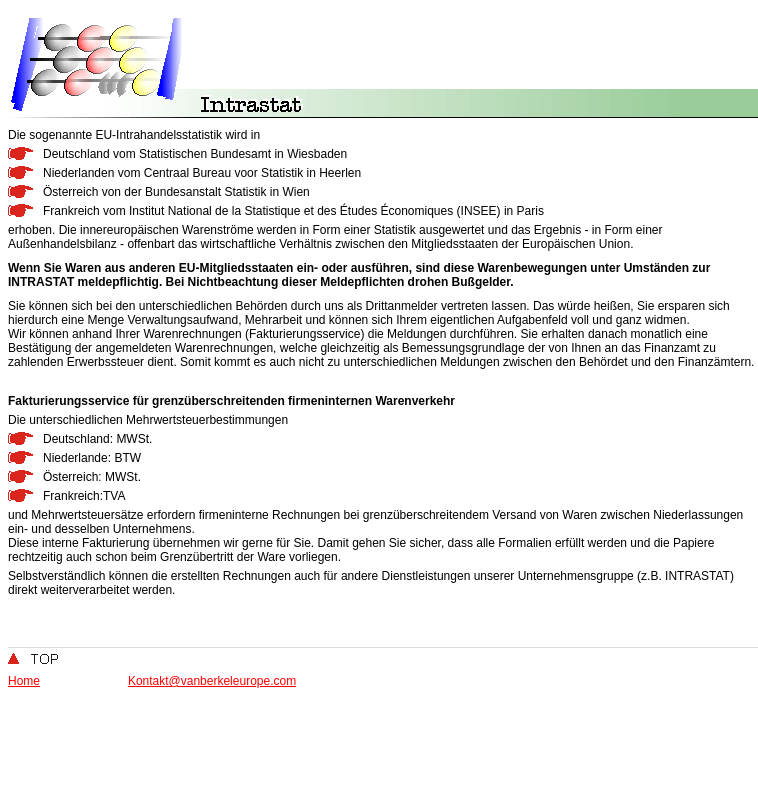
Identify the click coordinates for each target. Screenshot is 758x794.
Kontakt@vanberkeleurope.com (212, 681)
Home (24, 681)
